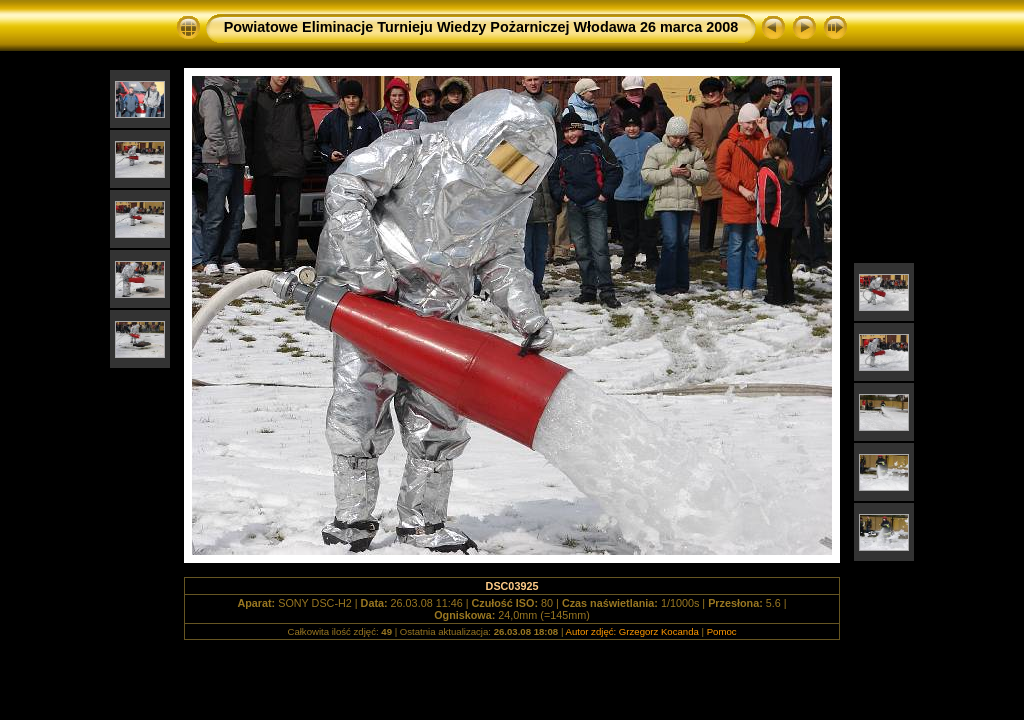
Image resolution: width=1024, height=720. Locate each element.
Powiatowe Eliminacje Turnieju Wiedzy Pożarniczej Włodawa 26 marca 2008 (481, 27)
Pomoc (722, 631)
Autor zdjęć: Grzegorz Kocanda (632, 631)
